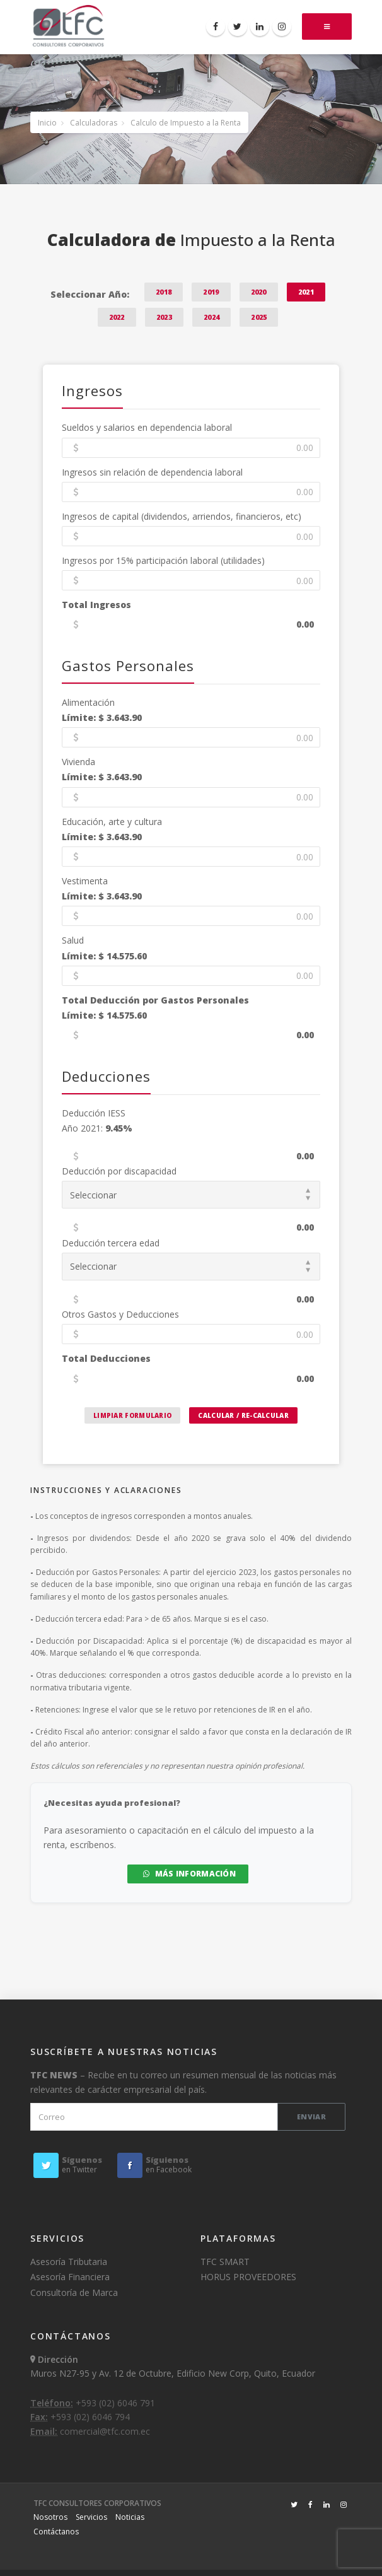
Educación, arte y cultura (112, 821)
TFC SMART (225, 2262)
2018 (163, 291)
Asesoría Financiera (70, 2277)
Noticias (129, 2517)
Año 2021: (97, 1128)
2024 (211, 317)
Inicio (47, 122)
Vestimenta (85, 880)
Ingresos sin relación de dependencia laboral (152, 472)
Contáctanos (56, 2531)
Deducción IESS (93, 1113)
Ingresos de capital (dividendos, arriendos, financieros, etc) (181, 516)
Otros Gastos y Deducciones (120, 1314)
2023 (164, 317)
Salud (73, 940)
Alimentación (88, 702)
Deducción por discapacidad (119, 1171)
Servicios (91, 2517)
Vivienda (78, 761)
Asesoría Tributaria (68, 2262)
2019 (211, 291)
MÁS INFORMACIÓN (189, 1873)
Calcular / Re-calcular (243, 1415)
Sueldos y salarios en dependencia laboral (147, 427)
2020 (259, 291)
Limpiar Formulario (132, 1415)
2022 (117, 317)
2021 (306, 291)
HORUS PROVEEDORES (248, 2277)
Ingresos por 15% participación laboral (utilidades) (163, 560)
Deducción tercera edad (110, 1243)
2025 (259, 317)
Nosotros (50, 2517)
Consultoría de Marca (74, 2292)
